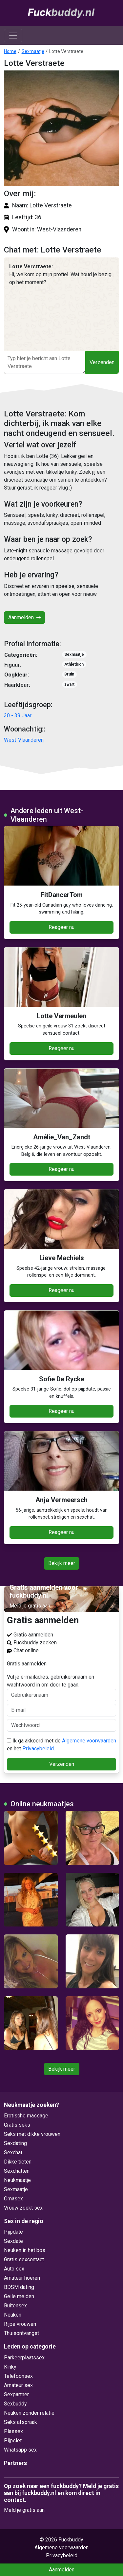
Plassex (13, 2431)
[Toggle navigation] (13, 35)
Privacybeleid (38, 1748)
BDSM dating (19, 2287)
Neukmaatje (17, 2180)
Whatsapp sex (20, 2450)
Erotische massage (26, 2115)
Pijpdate (13, 2232)
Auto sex (14, 2269)
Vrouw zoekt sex (23, 2208)
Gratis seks (17, 2125)
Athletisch (74, 664)
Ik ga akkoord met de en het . (61, 1745)
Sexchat (13, 2152)
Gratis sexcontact (24, 2259)
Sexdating (15, 2143)
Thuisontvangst (21, 2333)
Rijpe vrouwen (20, 2324)
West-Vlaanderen (24, 740)
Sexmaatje (33, 51)
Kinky (10, 2367)
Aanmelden (24, 617)
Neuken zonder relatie (29, 2413)
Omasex (13, 2198)
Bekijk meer (61, 1563)
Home (10, 51)
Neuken (12, 2315)
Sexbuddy (15, 2404)
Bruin (69, 674)
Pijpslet (13, 2440)
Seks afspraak (20, 2422)
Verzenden (102, 362)
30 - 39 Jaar (17, 715)
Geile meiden (19, 2296)
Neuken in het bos (24, 2250)
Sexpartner (16, 2394)
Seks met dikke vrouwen (32, 2134)
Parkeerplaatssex (24, 2357)
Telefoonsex (18, 2376)
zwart (69, 684)
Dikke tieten (17, 2162)
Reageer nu (61, 927)
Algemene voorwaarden (89, 1741)
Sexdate (13, 2241)
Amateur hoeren (22, 2278)
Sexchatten (17, 2171)
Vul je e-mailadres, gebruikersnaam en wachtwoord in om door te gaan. (61, 1687)
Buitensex (15, 2305)
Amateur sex (18, 2385)
